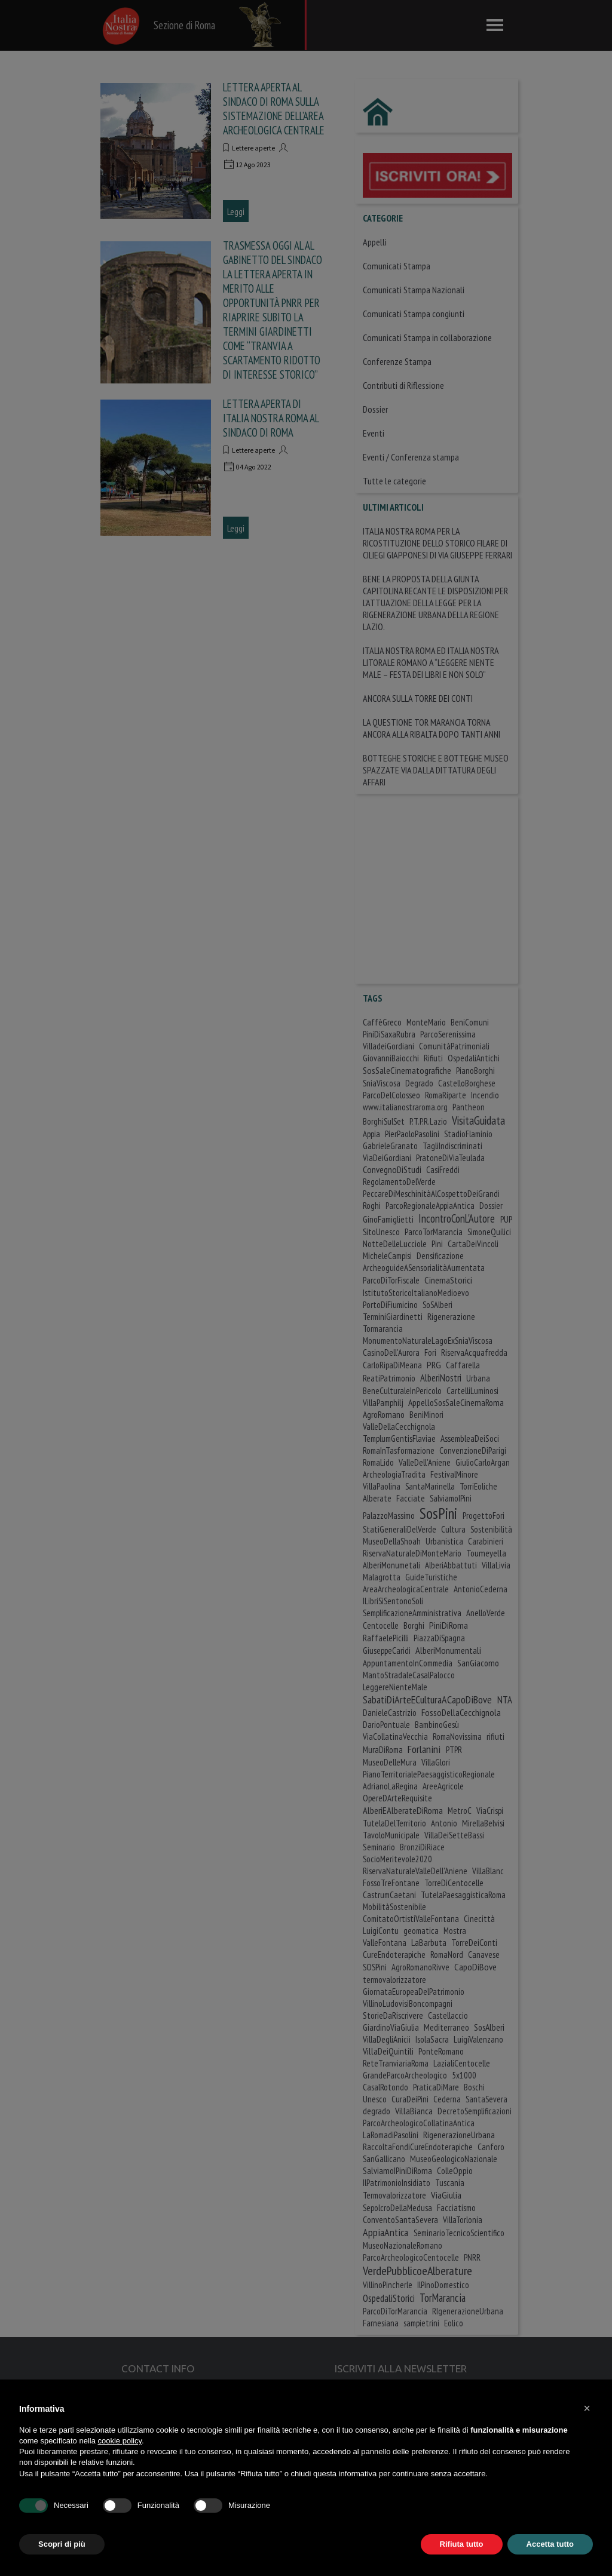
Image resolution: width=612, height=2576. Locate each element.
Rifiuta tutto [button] (462, 2544)
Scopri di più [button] (61, 2544)
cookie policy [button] (120, 2440)
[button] (586, 2408)
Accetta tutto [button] (550, 2544)
